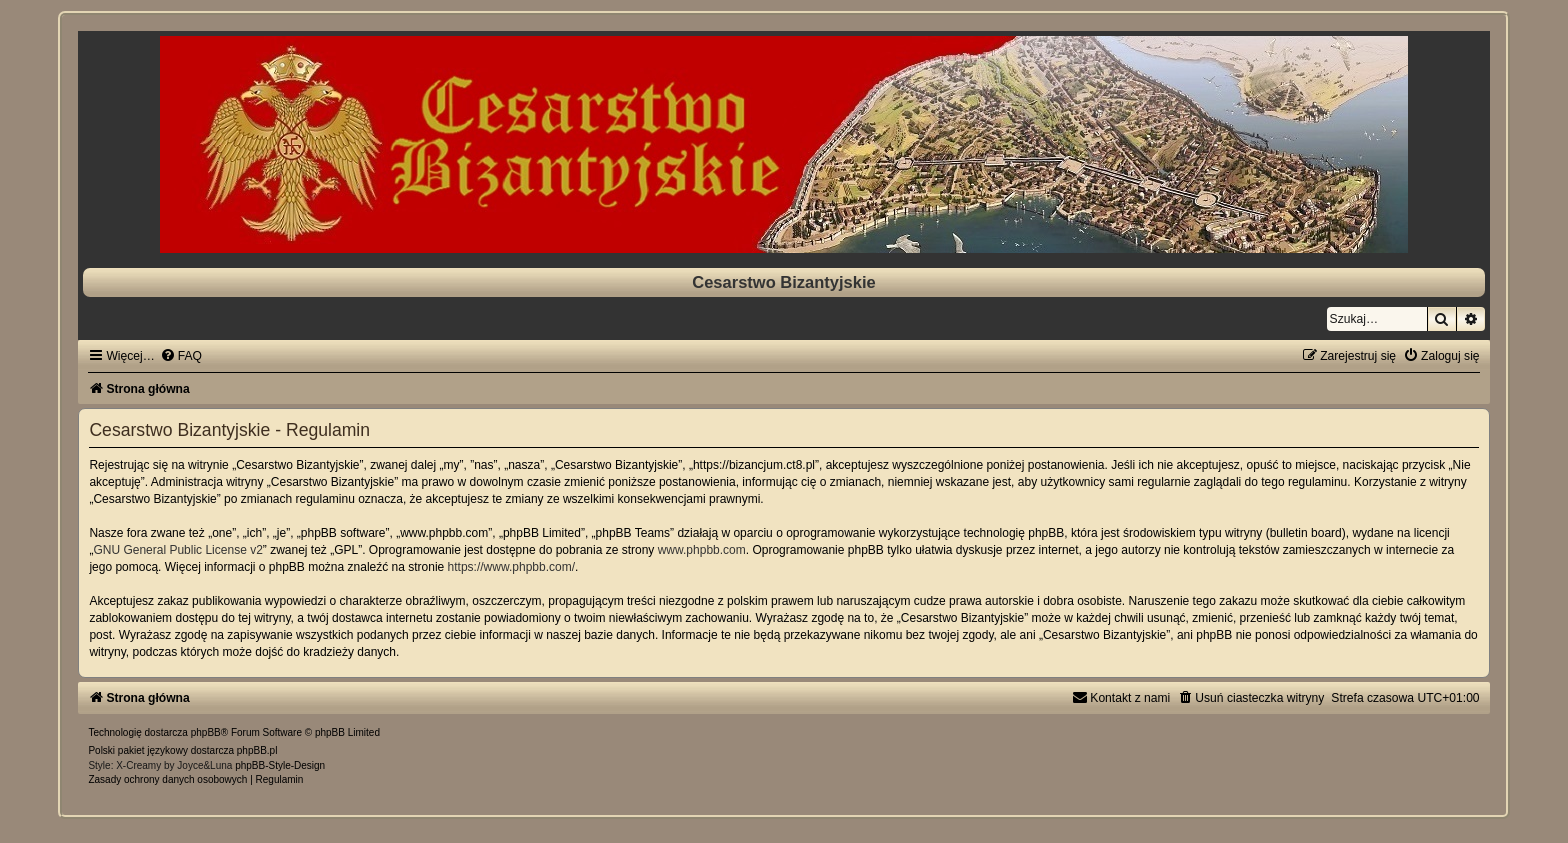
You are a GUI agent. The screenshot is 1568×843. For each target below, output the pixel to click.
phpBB (206, 732)
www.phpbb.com (702, 550)
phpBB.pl (257, 750)
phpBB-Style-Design (280, 765)
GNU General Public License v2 (177, 550)
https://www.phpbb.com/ (511, 567)
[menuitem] (181, 356)
